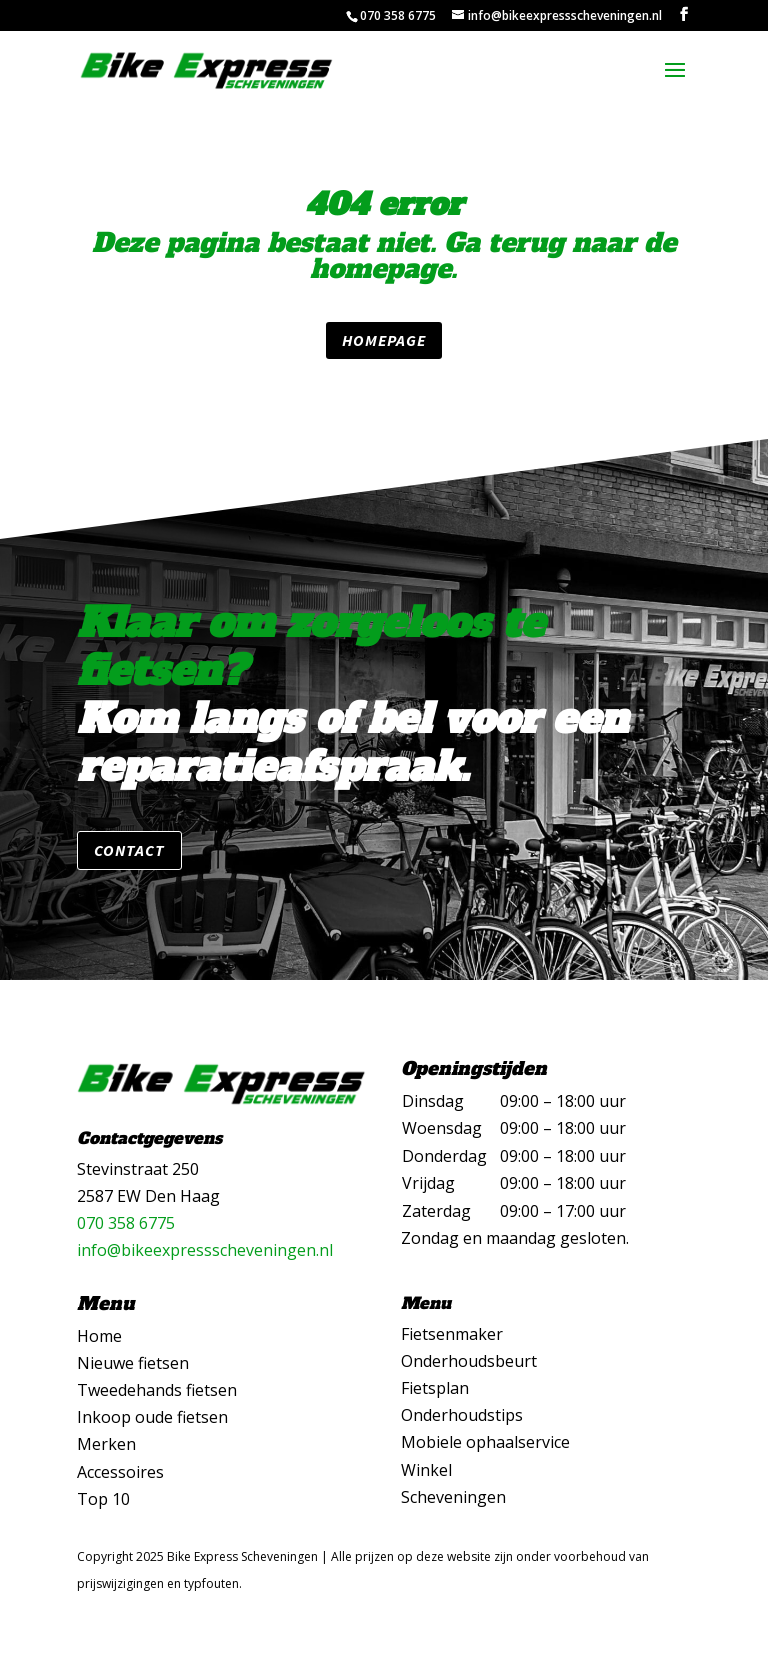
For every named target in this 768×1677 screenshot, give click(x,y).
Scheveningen (453, 1497)
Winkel (426, 1470)
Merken (106, 1444)
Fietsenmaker (452, 1334)
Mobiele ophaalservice (485, 1442)
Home (99, 1336)
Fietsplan (435, 1388)
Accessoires (120, 1472)
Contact (129, 850)
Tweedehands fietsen (157, 1390)
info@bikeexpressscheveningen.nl (205, 1250)
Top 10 (103, 1499)
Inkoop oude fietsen (152, 1417)
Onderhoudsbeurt (469, 1361)
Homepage (384, 340)
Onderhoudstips (462, 1415)
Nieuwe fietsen (133, 1363)
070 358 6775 (126, 1223)
